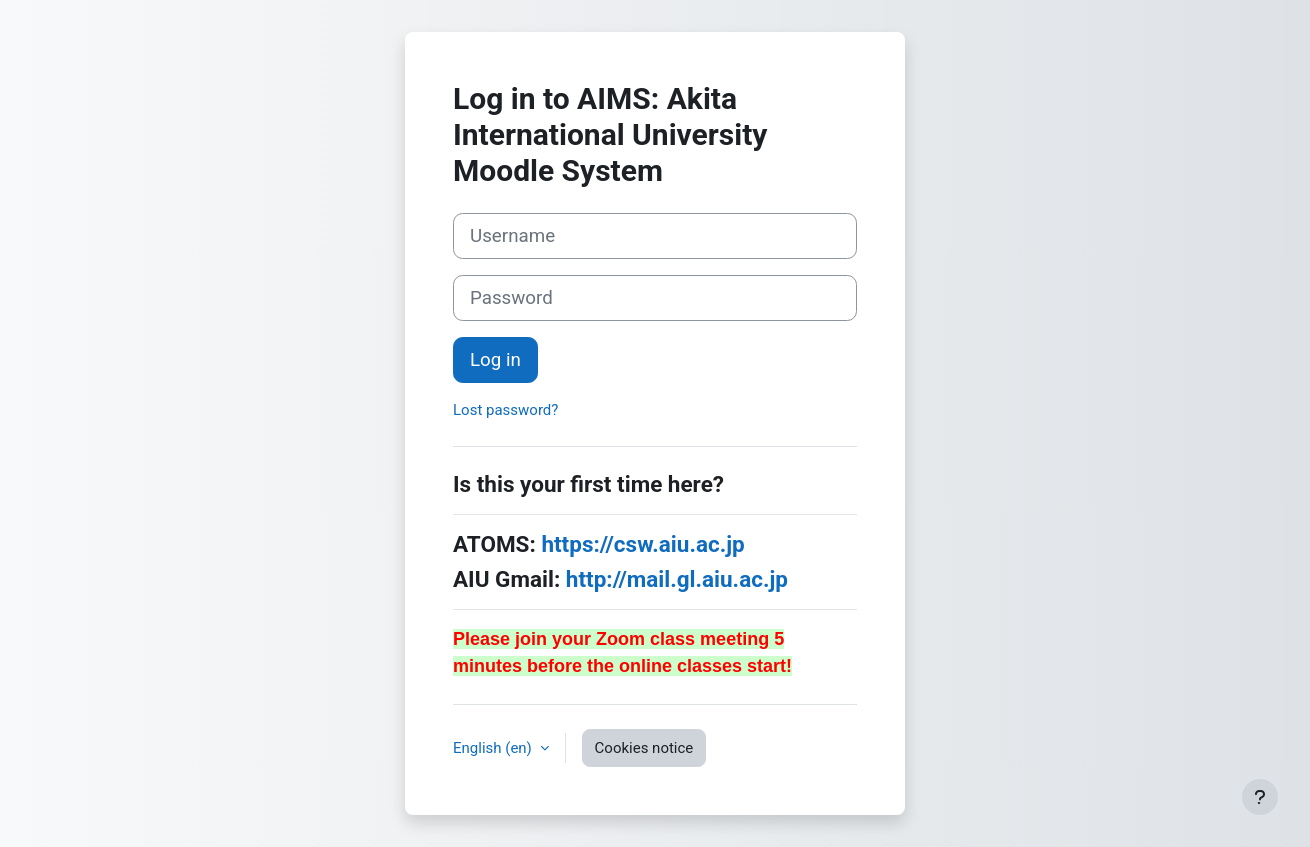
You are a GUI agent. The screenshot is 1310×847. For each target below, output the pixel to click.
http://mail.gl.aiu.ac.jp (677, 579)
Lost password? (505, 410)
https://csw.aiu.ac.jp (642, 544)
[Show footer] (1260, 797)
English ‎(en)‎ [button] (494, 748)
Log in (495, 360)
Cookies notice (644, 748)
